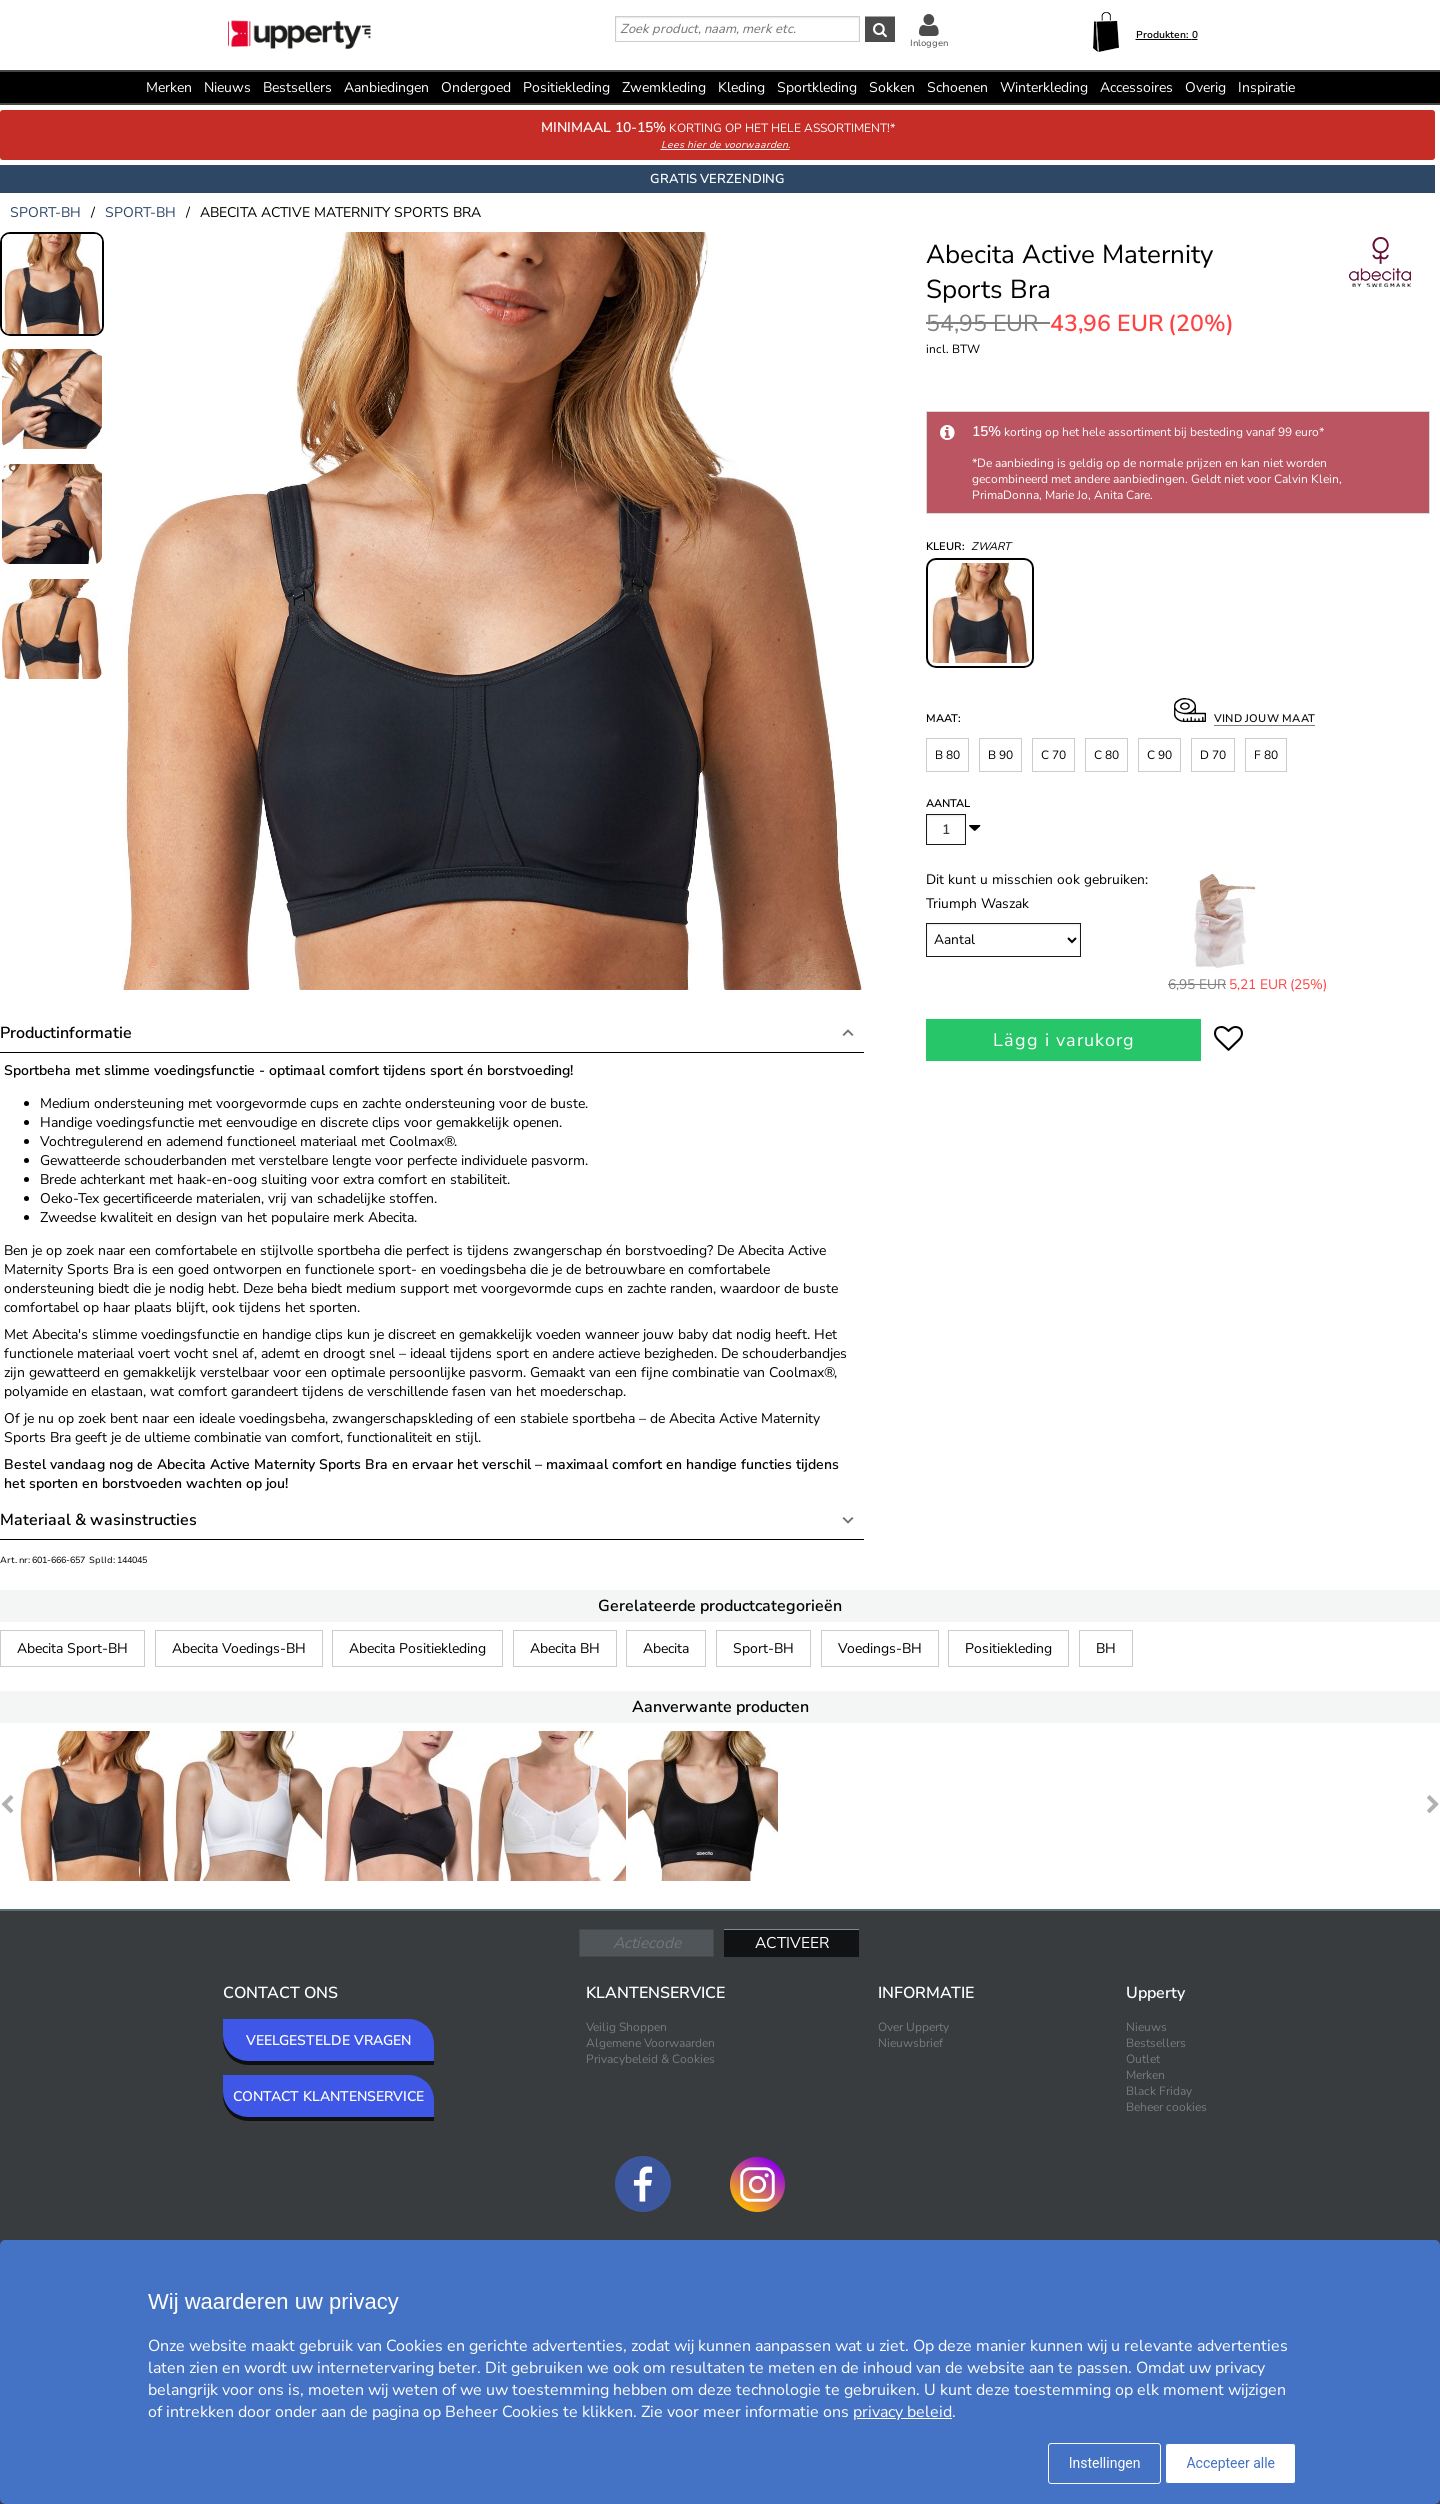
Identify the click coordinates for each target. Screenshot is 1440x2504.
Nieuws (227, 87)
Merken (169, 87)
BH (1106, 1648)
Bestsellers (297, 87)
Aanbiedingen (386, 87)
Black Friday (1159, 2091)
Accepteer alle (1230, 2463)
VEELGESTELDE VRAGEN (328, 2040)
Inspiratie (1266, 87)
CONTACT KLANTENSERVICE (328, 2096)
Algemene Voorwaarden (650, 2043)
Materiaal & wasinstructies (98, 1520)
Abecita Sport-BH (72, 1648)
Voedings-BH (880, 1648)
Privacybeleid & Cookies (650, 2059)
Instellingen (1105, 2463)
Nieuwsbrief (910, 2043)
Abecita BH (565, 1648)
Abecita (666, 1648)
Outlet (1143, 2059)
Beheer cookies (1166, 2107)
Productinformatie (66, 1033)
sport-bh (45, 212)
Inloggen (929, 43)
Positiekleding (1008, 1648)
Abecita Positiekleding (417, 1648)
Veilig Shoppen (626, 2027)
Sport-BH (763, 1648)
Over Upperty (913, 2027)
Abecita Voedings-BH (239, 1648)
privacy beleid (902, 2412)
